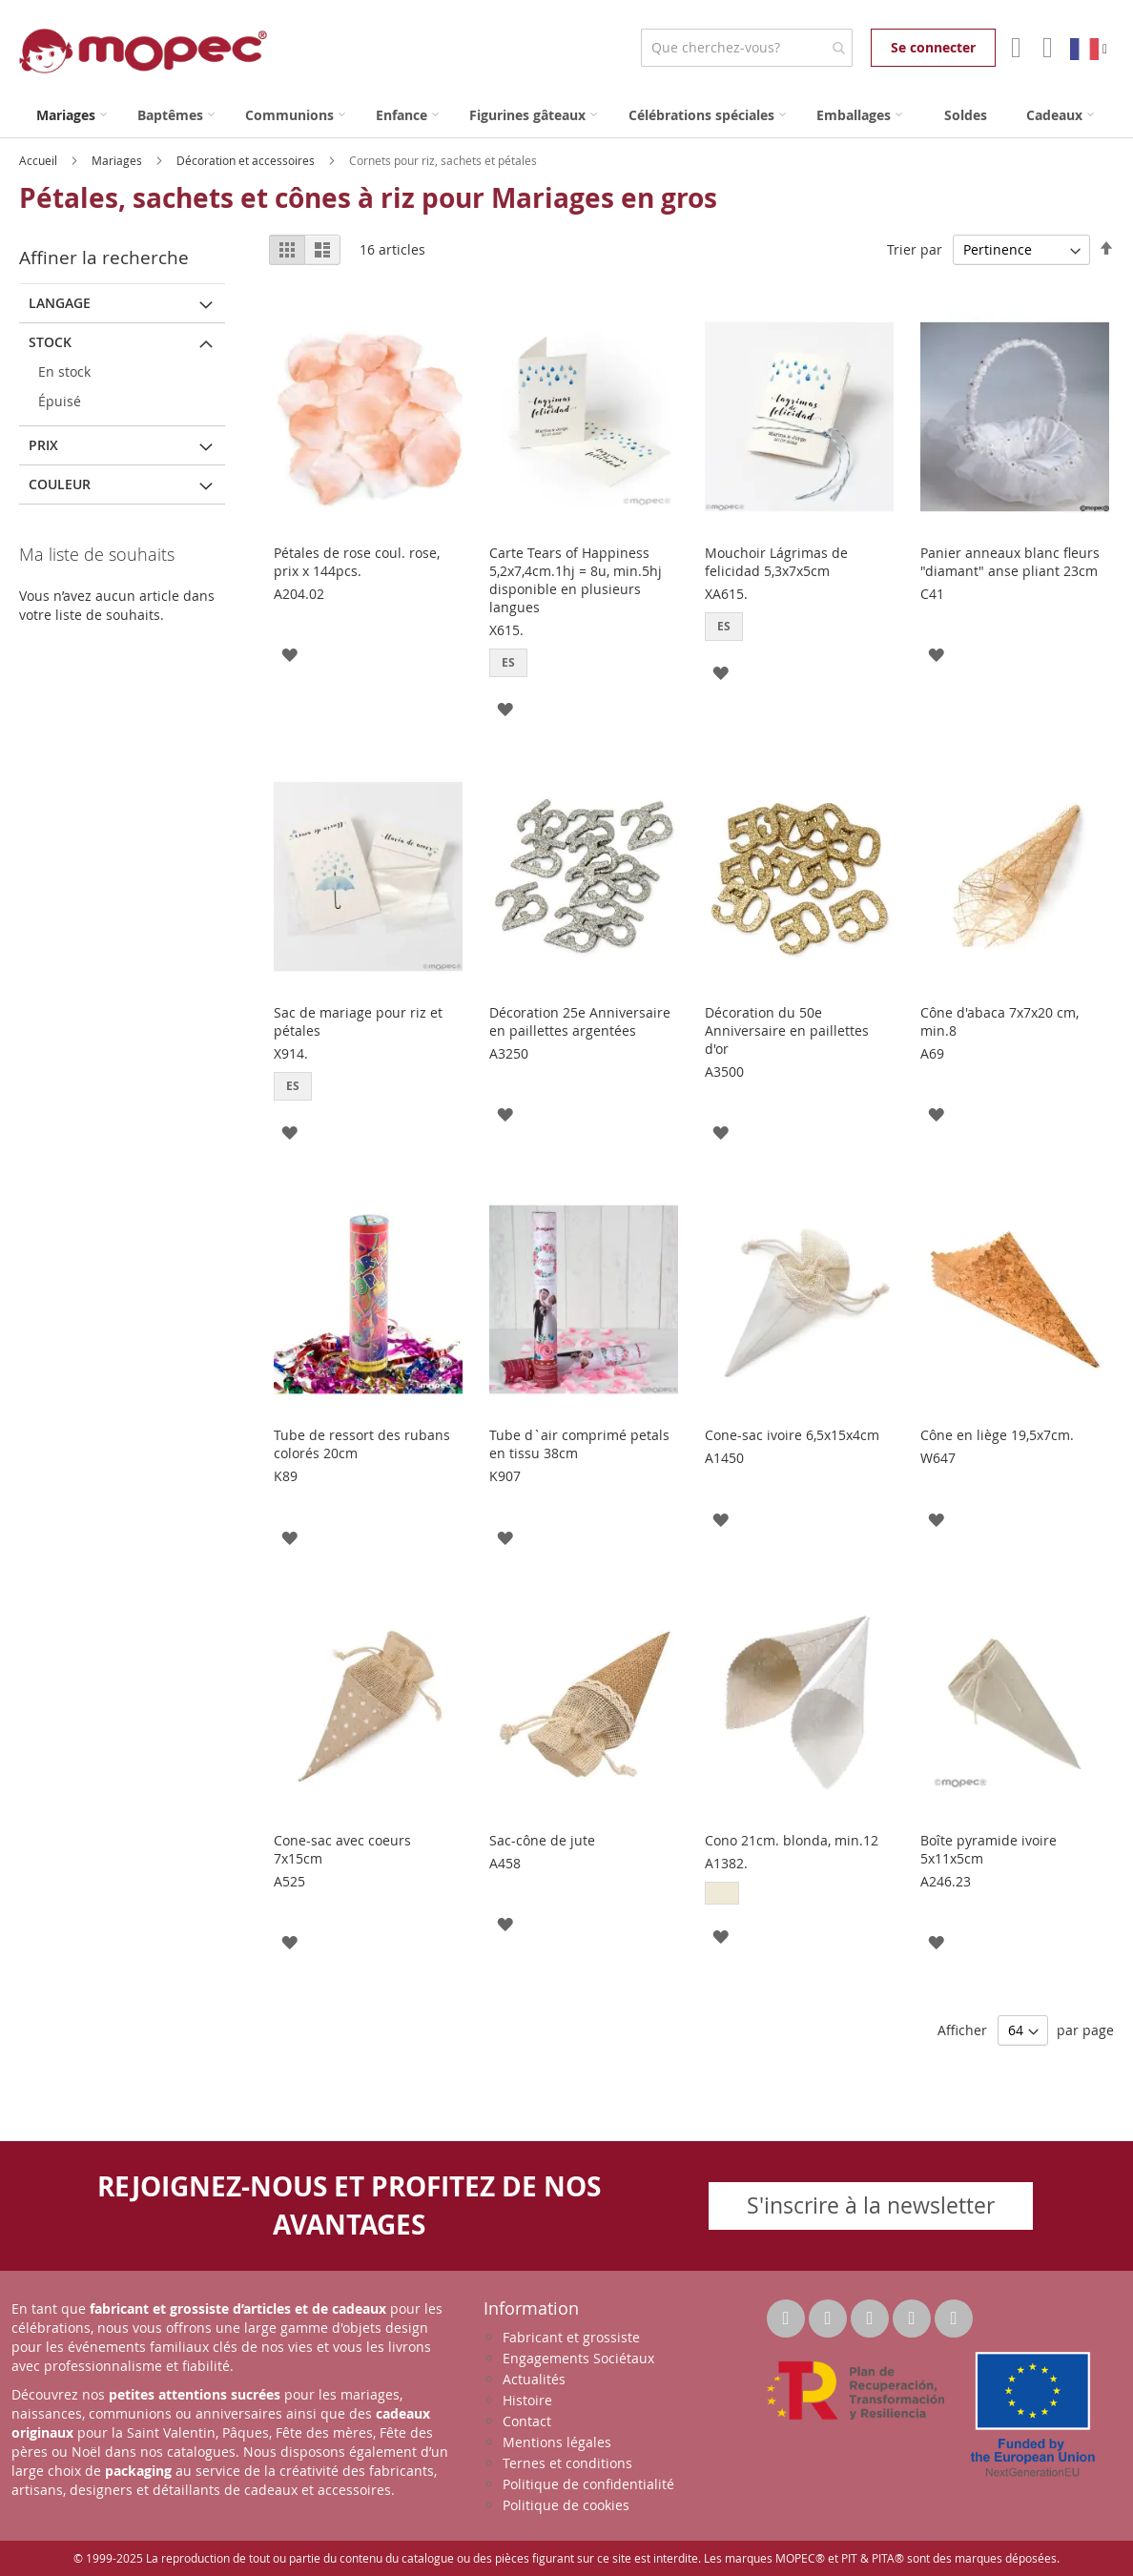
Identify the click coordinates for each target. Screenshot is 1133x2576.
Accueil (39, 160)
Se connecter (933, 47)
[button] (289, 653)
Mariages (118, 160)
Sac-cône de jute (542, 1840)
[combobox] (746, 48)
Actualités (534, 2379)
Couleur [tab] (60, 484)
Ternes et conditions (567, 2463)
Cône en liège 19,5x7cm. (997, 1435)
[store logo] (143, 51)
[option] (722, 1893)
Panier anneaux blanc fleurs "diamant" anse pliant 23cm (1010, 562)
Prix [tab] (43, 445)
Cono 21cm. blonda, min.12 (791, 1840)
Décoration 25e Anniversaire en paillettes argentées (579, 1021)
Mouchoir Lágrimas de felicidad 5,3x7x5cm (776, 562)
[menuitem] (71, 115)
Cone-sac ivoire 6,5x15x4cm (792, 1435)
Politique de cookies (566, 2505)
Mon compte (1014, 48)
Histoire (527, 2400)
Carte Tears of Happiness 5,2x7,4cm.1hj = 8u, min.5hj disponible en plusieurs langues (575, 580)
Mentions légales (557, 2442)
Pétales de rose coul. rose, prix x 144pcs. (357, 562)
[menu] (566, 115)
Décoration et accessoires (247, 160)
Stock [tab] (50, 342)
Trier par (914, 249)
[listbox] (583, 665)
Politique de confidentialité (588, 2484)
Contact (527, 2421)
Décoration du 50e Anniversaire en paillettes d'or (787, 1030)
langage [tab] (60, 303)
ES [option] (508, 662)
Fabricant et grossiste (571, 2337)
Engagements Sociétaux (578, 2358)
